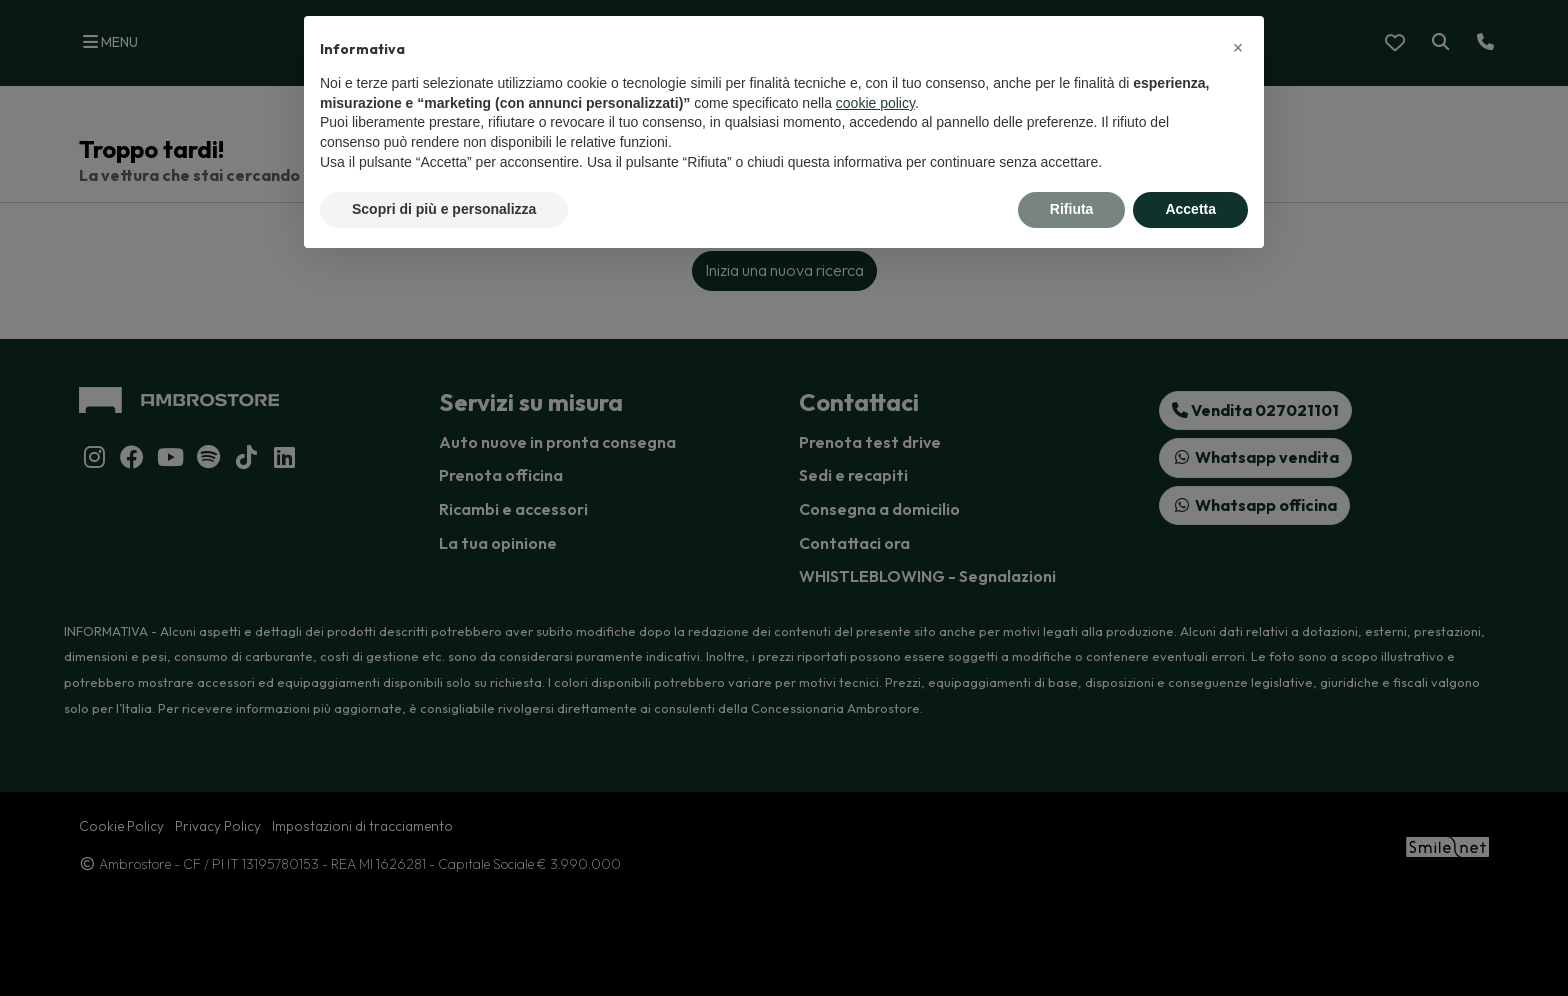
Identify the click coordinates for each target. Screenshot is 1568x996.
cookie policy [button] (875, 103)
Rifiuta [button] (1072, 209)
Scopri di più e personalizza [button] (444, 209)
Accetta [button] (1190, 209)
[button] (1238, 48)
